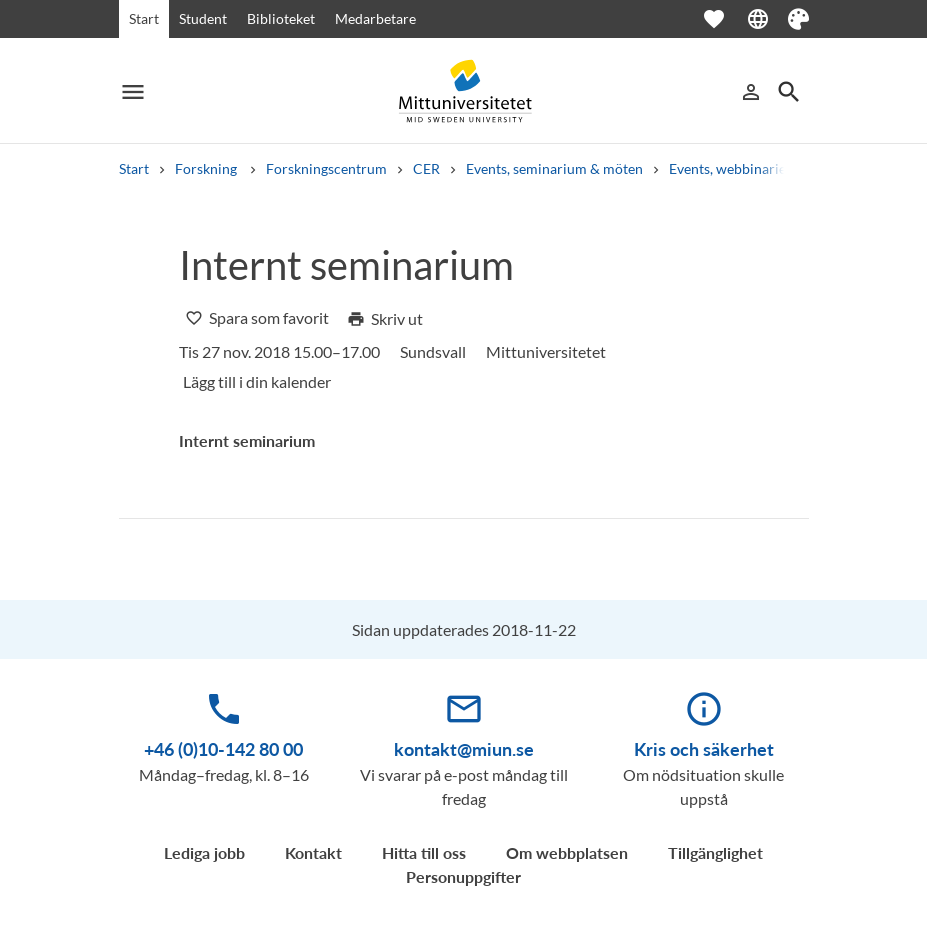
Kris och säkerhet (704, 749)
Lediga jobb (204, 852)
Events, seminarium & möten (554, 168)
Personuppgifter (463, 876)
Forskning (207, 168)
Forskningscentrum (326, 168)
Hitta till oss (424, 852)
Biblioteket (281, 18)
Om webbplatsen (567, 852)
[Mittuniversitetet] (464, 91)
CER (426, 168)
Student (203, 18)
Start (144, 18)
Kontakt (313, 852)
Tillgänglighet (715, 852)
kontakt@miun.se (464, 749)
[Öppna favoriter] (724, 19)
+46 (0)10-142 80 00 (223, 749)
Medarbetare (375, 18)
